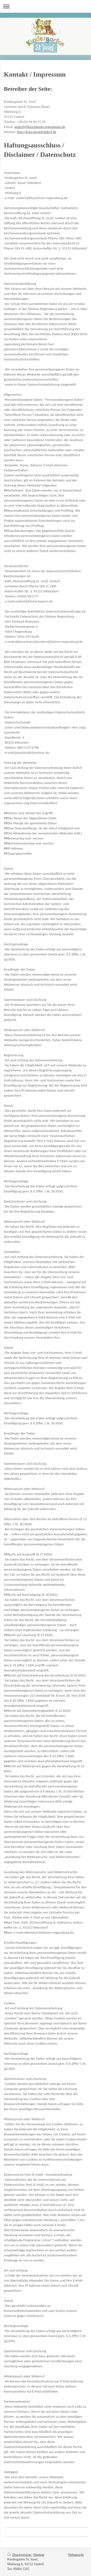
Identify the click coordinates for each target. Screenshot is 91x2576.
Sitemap (38, 2555)
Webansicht (76, 2555)
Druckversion (19, 2555)
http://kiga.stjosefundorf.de (36, 132)
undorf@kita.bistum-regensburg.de (39, 127)
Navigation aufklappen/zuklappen (45, 6)
